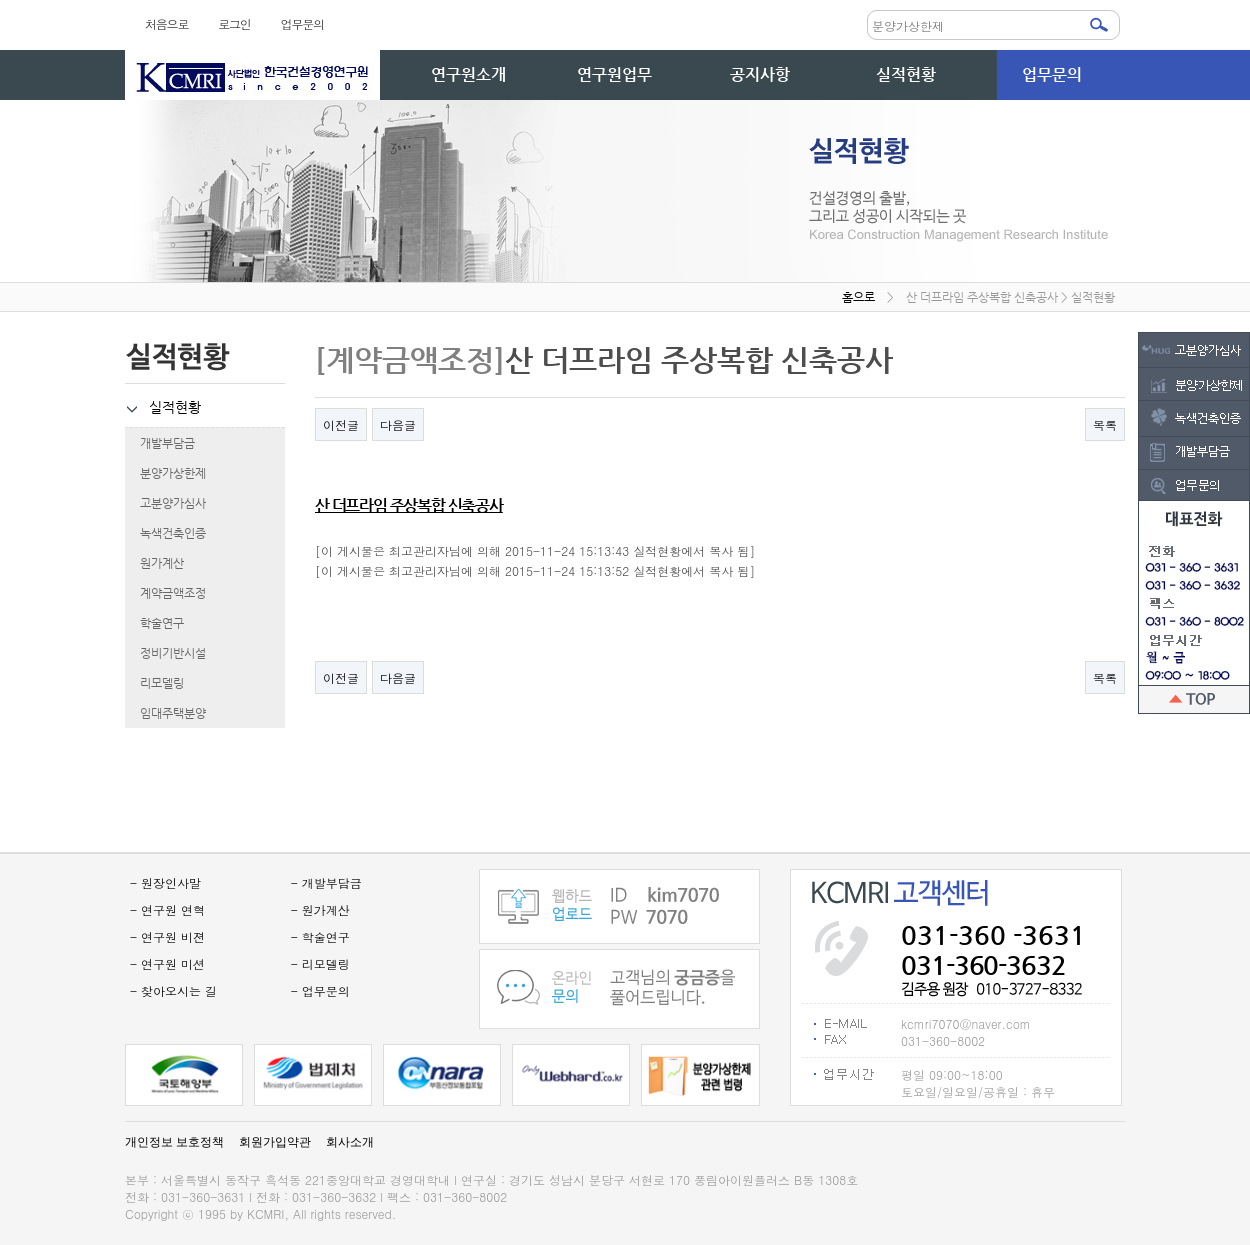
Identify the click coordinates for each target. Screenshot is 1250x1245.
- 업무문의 (320, 990)
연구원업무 (614, 74)
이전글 (341, 424)
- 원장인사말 (165, 882)
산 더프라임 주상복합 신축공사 (409, 505)
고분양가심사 (165, 503)
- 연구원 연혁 (167, 909)
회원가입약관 (275, 1142)
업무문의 (302, 23)
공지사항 (760, 74)
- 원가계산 (320, 909)
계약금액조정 (165, 593)
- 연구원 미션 (167, 963)
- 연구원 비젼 (167, 936)
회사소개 (350, 1142)
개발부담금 (160, 443)
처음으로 (166, 23)
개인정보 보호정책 (174, 1142)
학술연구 (154, 623)
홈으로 (858, 297)
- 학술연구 (320, 936)
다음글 (398, 424)
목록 (1105, 424)
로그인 (234, 23)
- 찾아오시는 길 (173, 990)
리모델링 (154, 683)
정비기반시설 (165, 653)
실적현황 (906, 74)
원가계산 (154, 563)
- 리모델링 (320, 963)
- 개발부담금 (326, 882)
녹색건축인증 (165, 533)
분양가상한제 (165, 473)
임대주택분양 (165, 713)
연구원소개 (468, 74)
